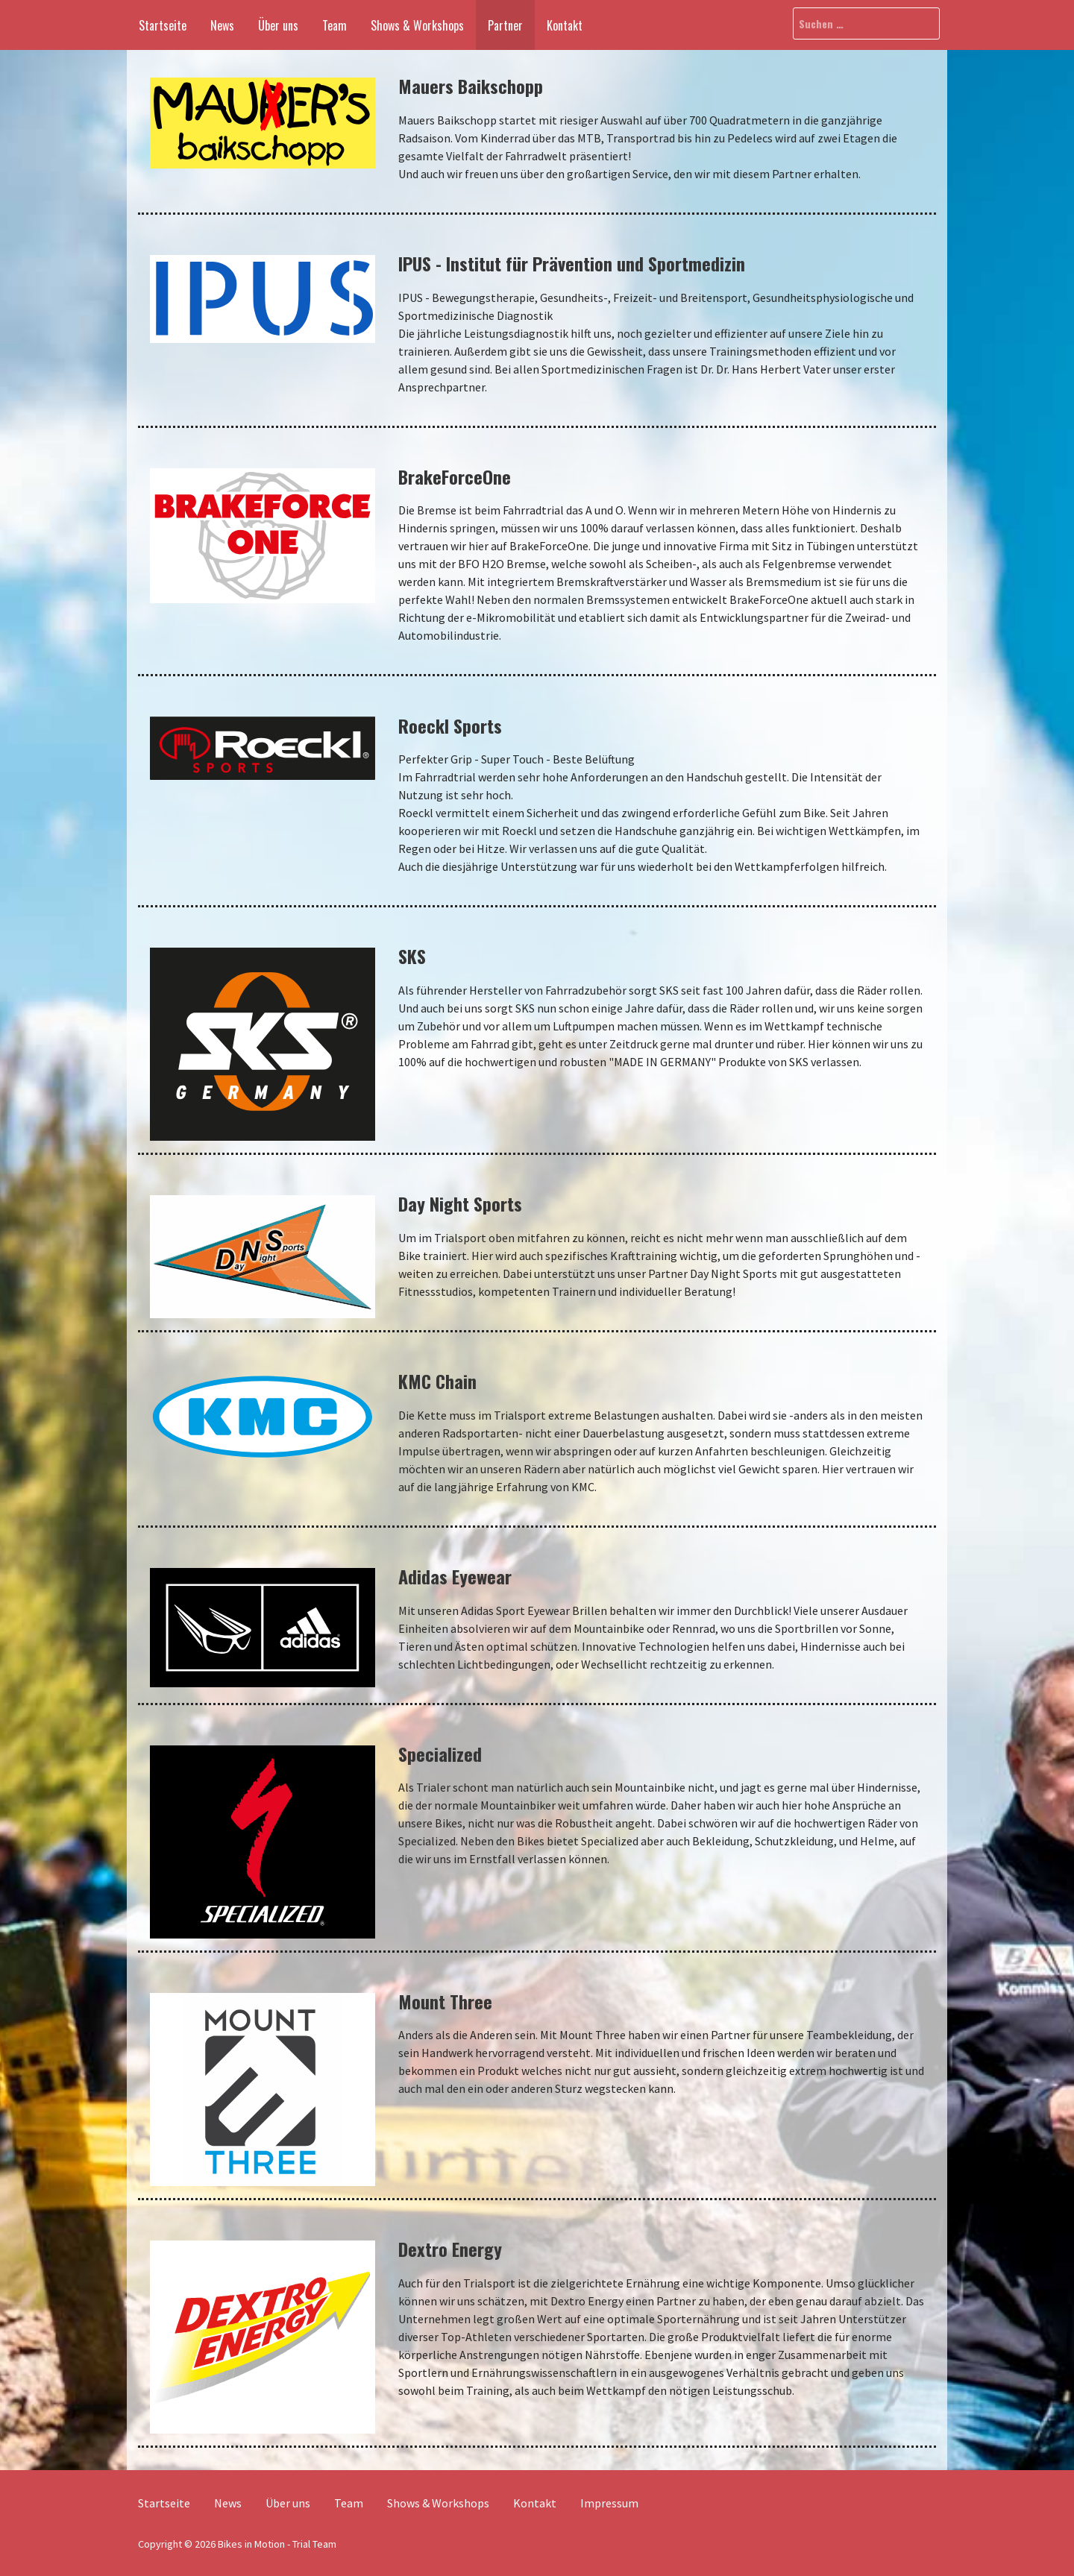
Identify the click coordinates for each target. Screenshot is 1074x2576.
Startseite (162, 25)
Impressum (609, 2502)
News (222, 25)
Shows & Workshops (417, 25)
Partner (505, 25)
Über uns (278, 25)
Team (334, 25)
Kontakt (564, 25)
